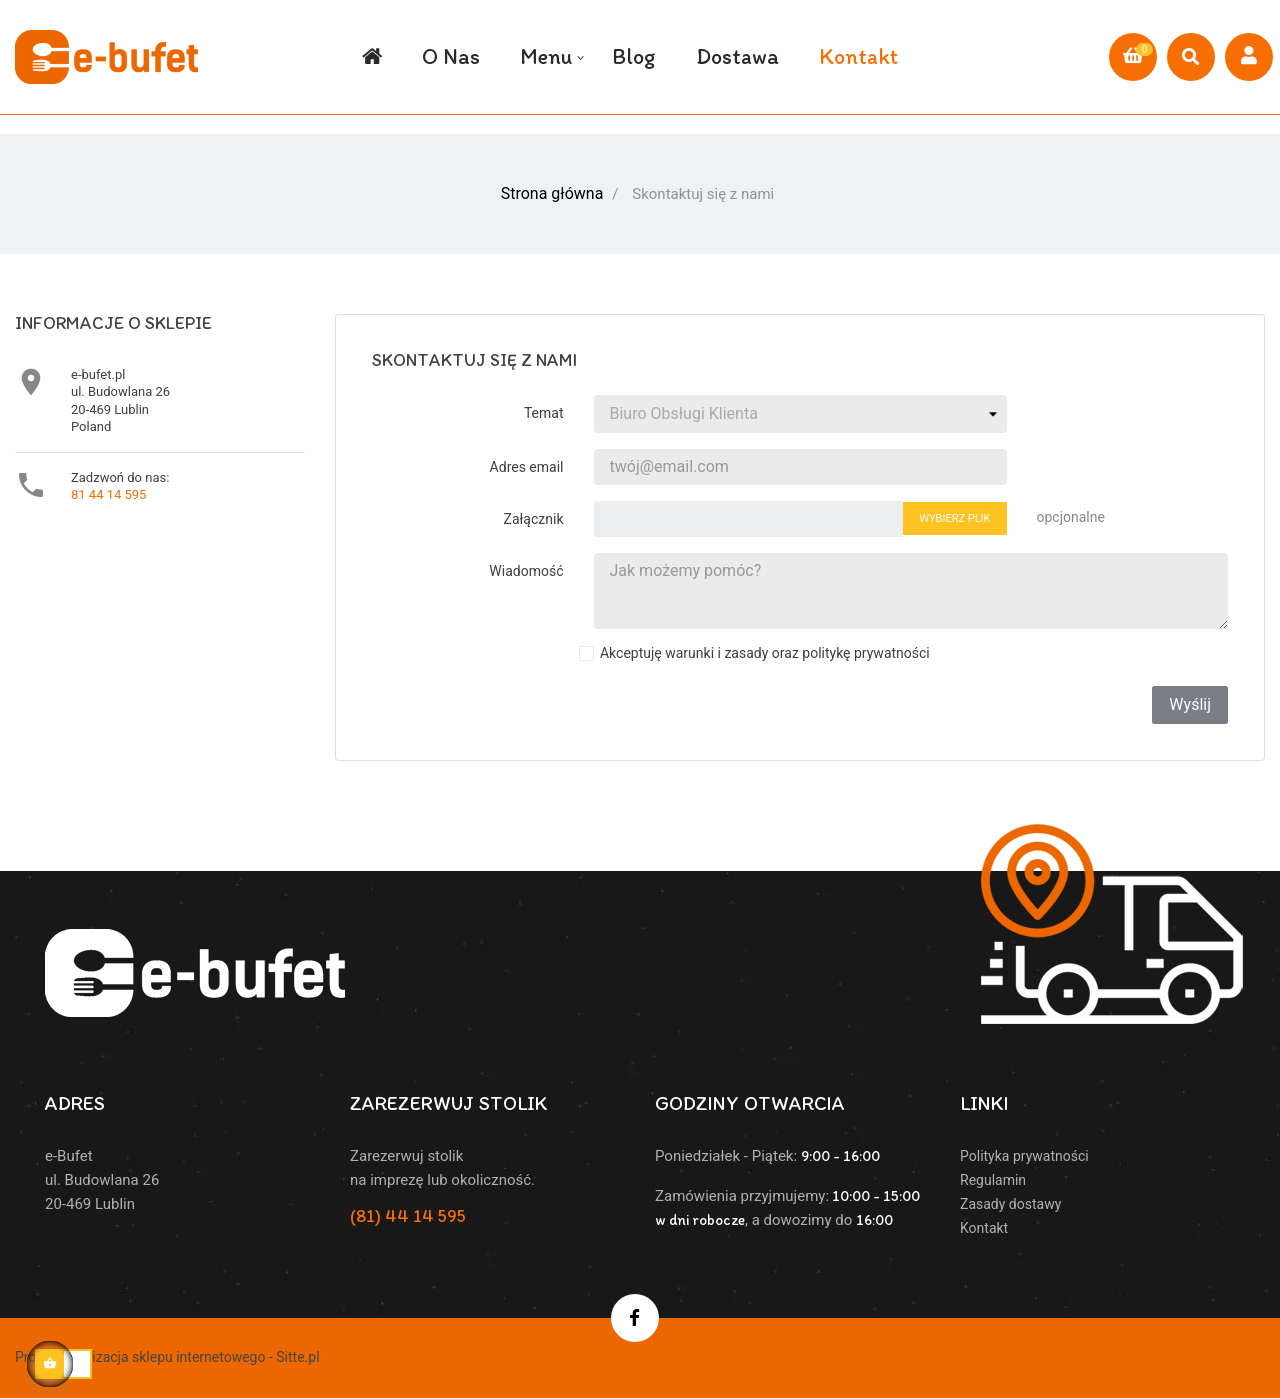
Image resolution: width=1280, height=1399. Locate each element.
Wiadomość (526, 569)
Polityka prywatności (1024, 1154)
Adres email (527, 465)
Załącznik (534, 517)
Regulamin (993, 1178)
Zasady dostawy (1010, 1202)
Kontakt (984, 1226)
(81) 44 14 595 (408, 1214)
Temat (544, 411)
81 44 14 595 (108, 492)
